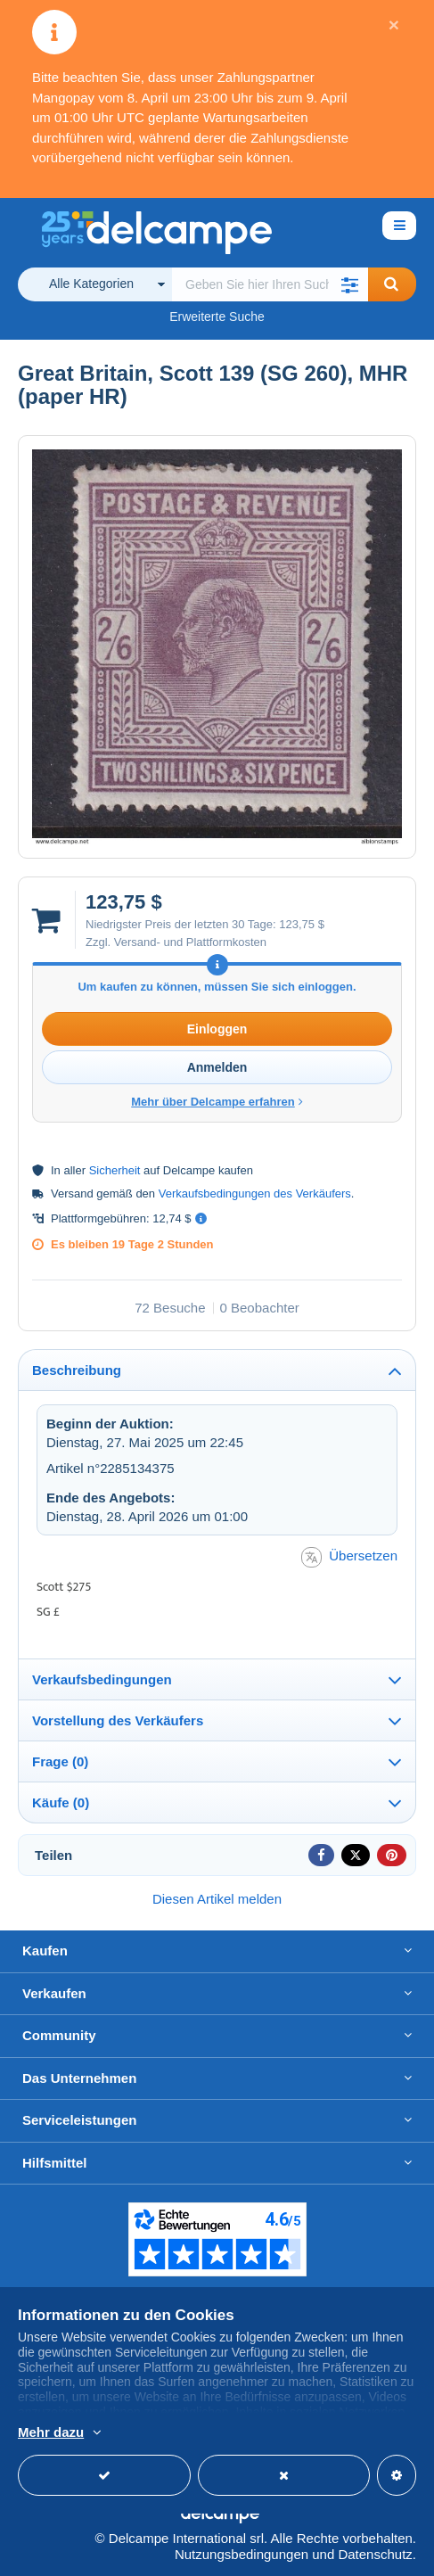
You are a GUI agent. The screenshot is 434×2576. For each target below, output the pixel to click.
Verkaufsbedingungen (102, 1679)
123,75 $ (301, 924)
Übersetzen (349, 1557)
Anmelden (217, 1067)
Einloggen (217, 1029)
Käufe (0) (60, 1802)
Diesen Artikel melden (217, 1898)
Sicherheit (115, 1170)
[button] (350, 284)
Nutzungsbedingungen (241, 2554)
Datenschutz (375, 2554)
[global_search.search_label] (270, 284)
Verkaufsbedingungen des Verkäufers (255, 1193)
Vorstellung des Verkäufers (117, 1720)
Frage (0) (60, 1761)
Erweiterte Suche (217, 316)
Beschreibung (76, 1370)
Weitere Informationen (84, 2433)
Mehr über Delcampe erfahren (217, 1101)
